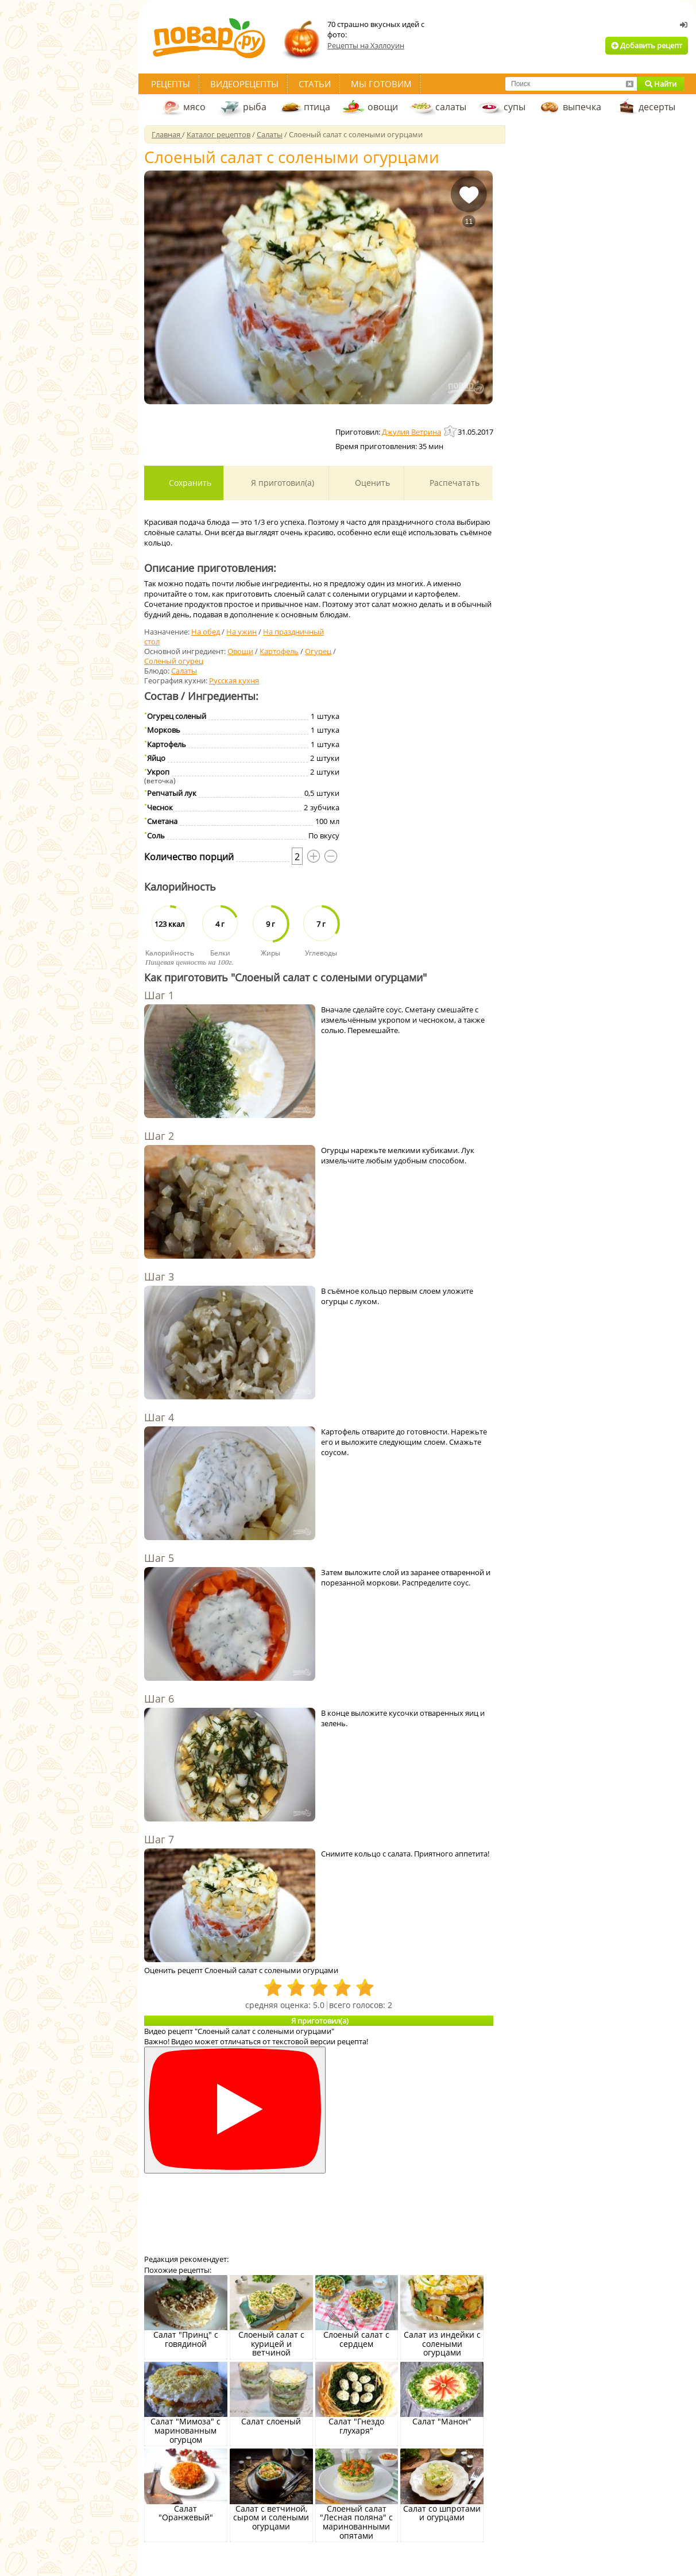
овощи (383, 106)
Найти (660, 84)
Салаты (184, 671)
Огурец (318, 651)
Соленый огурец (173, 661)
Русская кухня (234, 680)
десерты (657, 106)
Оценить (371, 482)
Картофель (279, 651)
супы (514, 106)
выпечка (582, 106)
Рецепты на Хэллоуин (365, 45)
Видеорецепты (244, 84)
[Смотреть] (235, 2110)
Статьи (315, 84)
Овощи (240, 651)
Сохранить (189, 482)
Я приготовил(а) (281, 482)
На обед (205, 631)
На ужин (241, 631)
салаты (450, 106)
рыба (254, 106)
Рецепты (170, 84)
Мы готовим (381, 84)
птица (317, 106)
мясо (194, 106)
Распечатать (453, 482)
